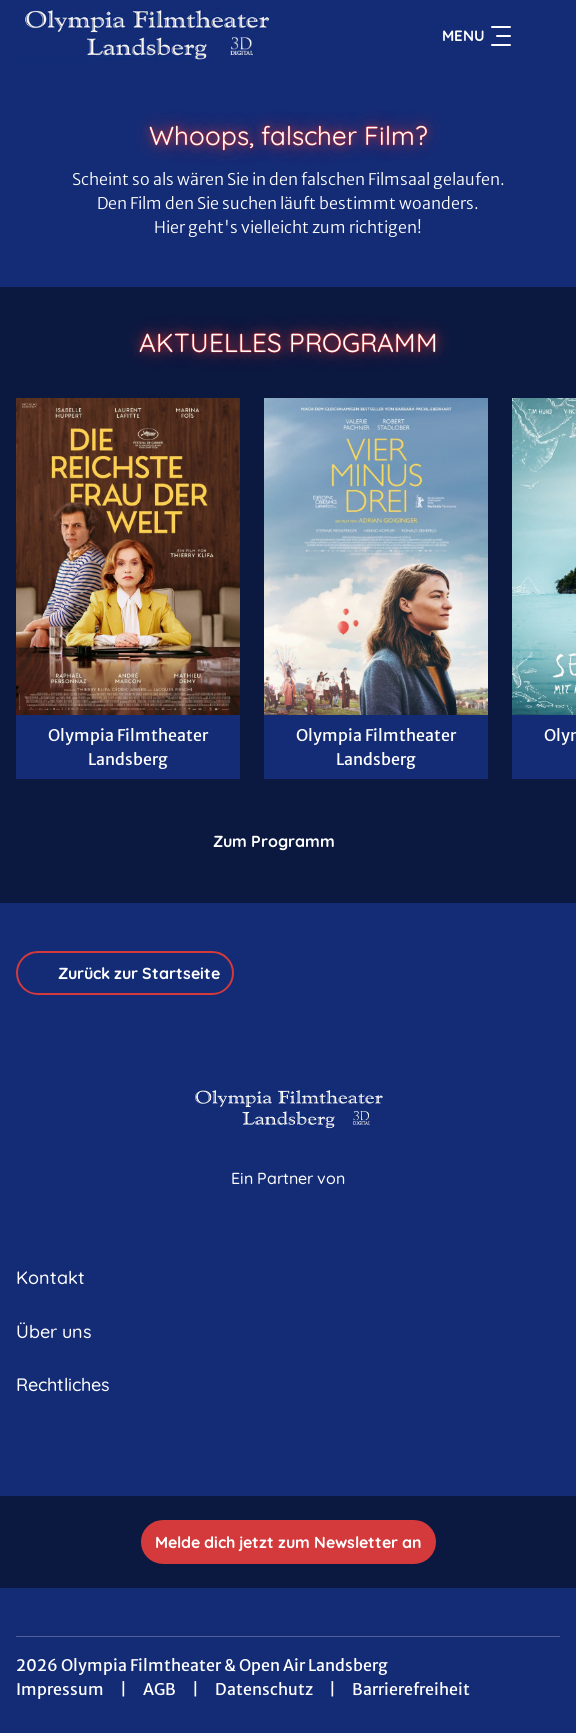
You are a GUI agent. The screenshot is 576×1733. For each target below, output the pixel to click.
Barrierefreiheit (411, 1689)
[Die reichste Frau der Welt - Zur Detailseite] (128, 556)
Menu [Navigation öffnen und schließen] (476, 36)
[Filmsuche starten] (540, 36)
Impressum (60, 1689)
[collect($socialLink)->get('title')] (288, 1452)
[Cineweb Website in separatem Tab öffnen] (288, 1200)
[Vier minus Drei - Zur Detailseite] (376, 556)
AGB (159, 1689)
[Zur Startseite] (156, 36)
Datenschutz (264, 1689)
